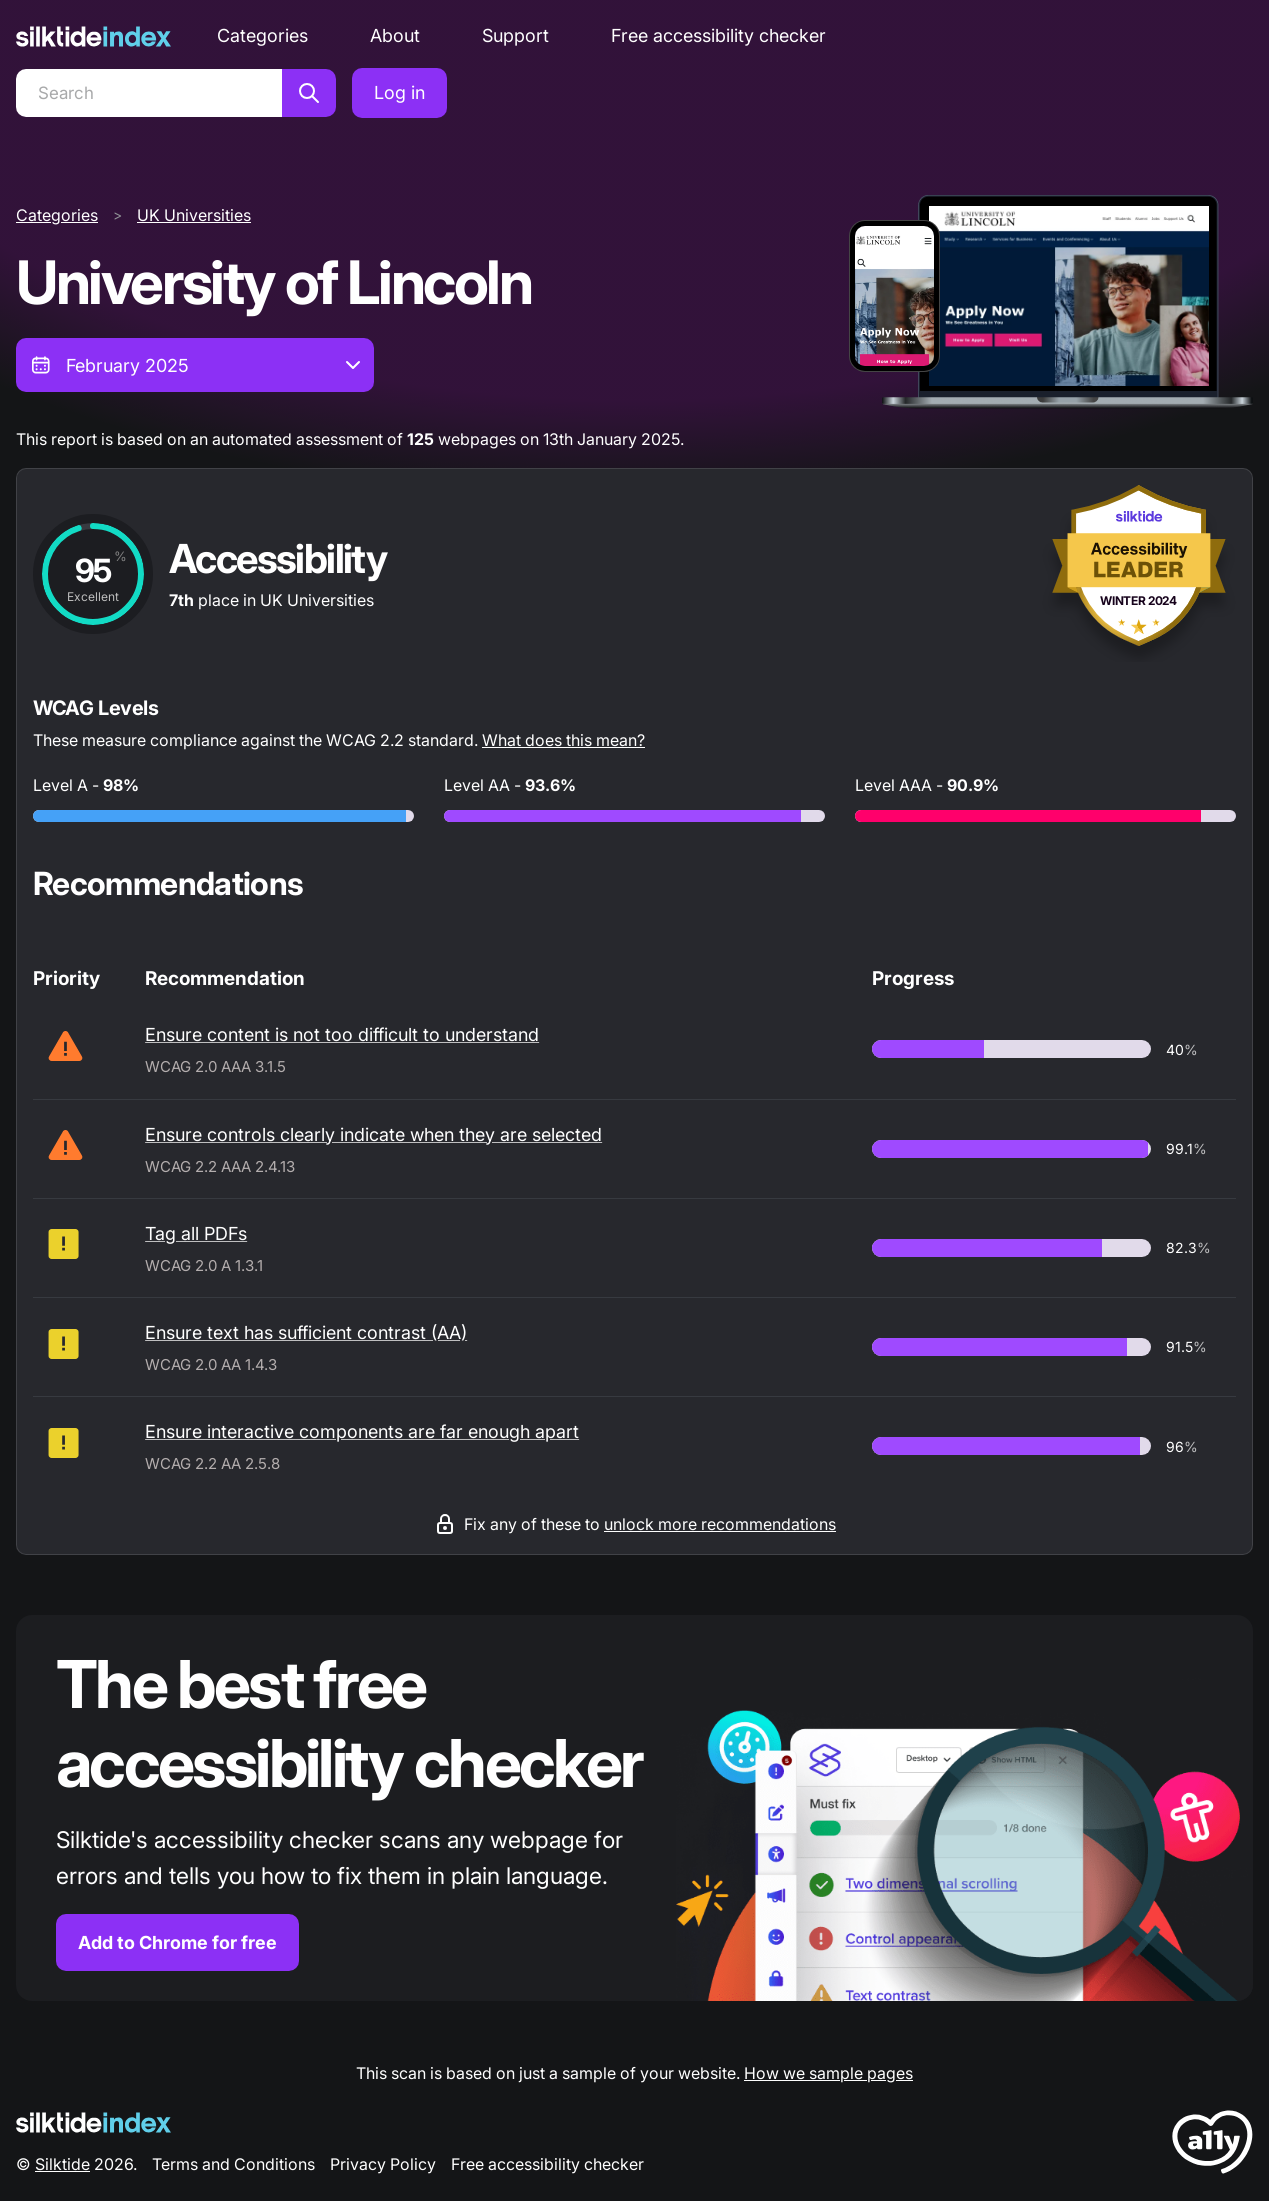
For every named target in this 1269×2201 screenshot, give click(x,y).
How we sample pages (828, 2073)
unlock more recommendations (720, 1524)
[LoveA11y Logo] (1212, 2145)
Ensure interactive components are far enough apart (362, 1431)
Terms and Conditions (233, 2164)
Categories (262, 35)
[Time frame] (195, 365)
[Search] (149, 93)
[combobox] (195, 365)
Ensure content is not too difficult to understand (342, 1034)
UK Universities (194, 215)
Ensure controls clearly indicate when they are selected (373, 1134)
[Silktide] (93, 36)
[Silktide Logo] (93, 2122)
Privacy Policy (383, 2164)
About (395, 35)
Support (515, 35)
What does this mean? (563, 740)
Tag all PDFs (196, 1233)
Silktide (62, 2164)
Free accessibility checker (718, 35)
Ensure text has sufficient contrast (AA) (306, 1332)
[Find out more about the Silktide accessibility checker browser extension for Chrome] (634, 1808)
